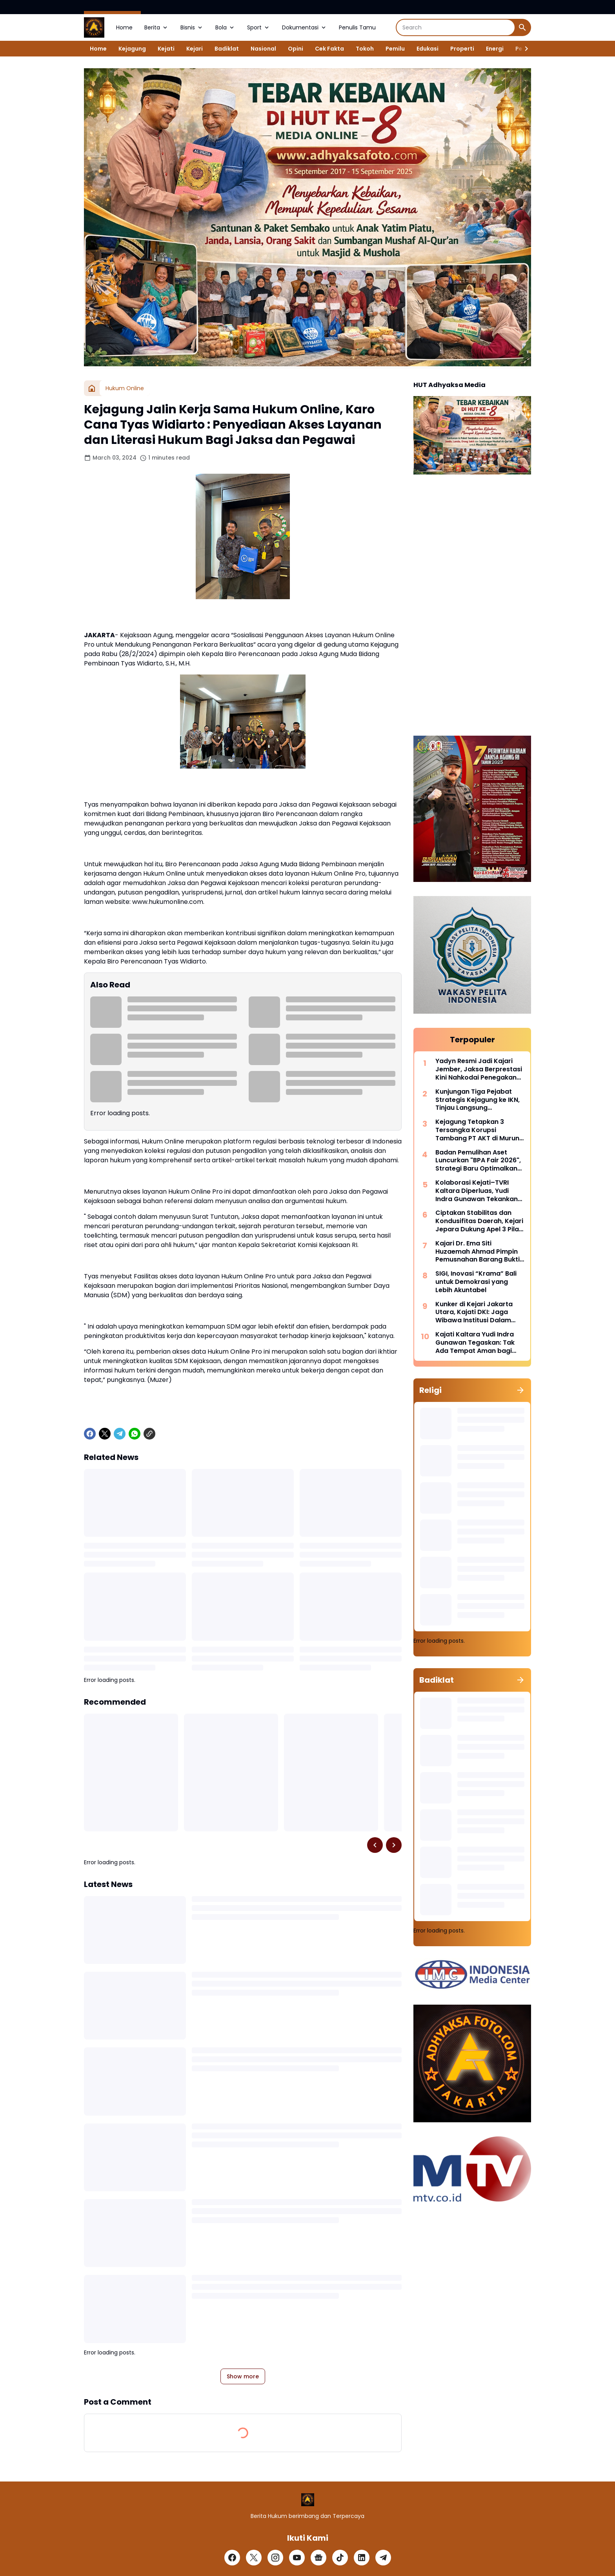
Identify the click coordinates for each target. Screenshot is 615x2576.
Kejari (194, 49)
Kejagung (132, 49)
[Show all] (520, 1390)
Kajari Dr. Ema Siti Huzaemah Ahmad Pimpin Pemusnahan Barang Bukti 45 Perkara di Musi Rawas (477, 1252)
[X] (105, 1434)
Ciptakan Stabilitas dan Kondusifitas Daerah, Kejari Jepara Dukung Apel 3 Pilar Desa (479, 1221)
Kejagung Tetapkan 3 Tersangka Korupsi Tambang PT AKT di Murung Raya (479, 1130)
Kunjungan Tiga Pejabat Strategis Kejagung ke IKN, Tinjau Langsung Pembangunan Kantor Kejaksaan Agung (477, 1100)
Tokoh (365, 49)
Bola (225, 27)
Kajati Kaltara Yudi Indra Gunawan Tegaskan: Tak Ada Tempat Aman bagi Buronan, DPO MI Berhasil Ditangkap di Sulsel (475, 1343)
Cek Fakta (329, 49)
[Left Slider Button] (375, 1845)
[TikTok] (340, 2557)
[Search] (456, 27)
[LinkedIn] (361, 2557)
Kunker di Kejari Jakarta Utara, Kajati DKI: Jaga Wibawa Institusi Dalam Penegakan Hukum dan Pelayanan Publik (474, 1312)
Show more (243, 2376)
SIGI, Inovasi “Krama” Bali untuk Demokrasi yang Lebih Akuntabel (476, 1282)
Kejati (166, 49)
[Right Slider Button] (523, 48)
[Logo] (307, 2499)
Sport (258, 27)
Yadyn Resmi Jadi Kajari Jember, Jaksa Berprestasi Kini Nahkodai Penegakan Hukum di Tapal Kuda (478, 1069)
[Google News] (318, 2557)
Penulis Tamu (357, 27)
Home (124, 27)
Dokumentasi (304, 27)
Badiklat (227, 49)
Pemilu (395, 49)
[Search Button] (522, 27)
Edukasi (428, 49)
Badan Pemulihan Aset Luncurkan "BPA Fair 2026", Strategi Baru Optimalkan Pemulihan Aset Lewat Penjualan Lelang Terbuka (478, 1161)
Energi (495, 49)
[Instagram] (275, 2557)
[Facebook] (90, 1434)
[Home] (92, 388)
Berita (156, 27)
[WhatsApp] (134, 1434)
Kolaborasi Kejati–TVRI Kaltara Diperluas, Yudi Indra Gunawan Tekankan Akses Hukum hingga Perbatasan (476, 1191)
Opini (295, 49)
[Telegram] (120, 1434)
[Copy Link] (149, 1434)
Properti (462, 49)
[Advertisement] (472, 606)
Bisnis (192, 27)
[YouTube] (297, 2557)
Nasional (263, 49)
